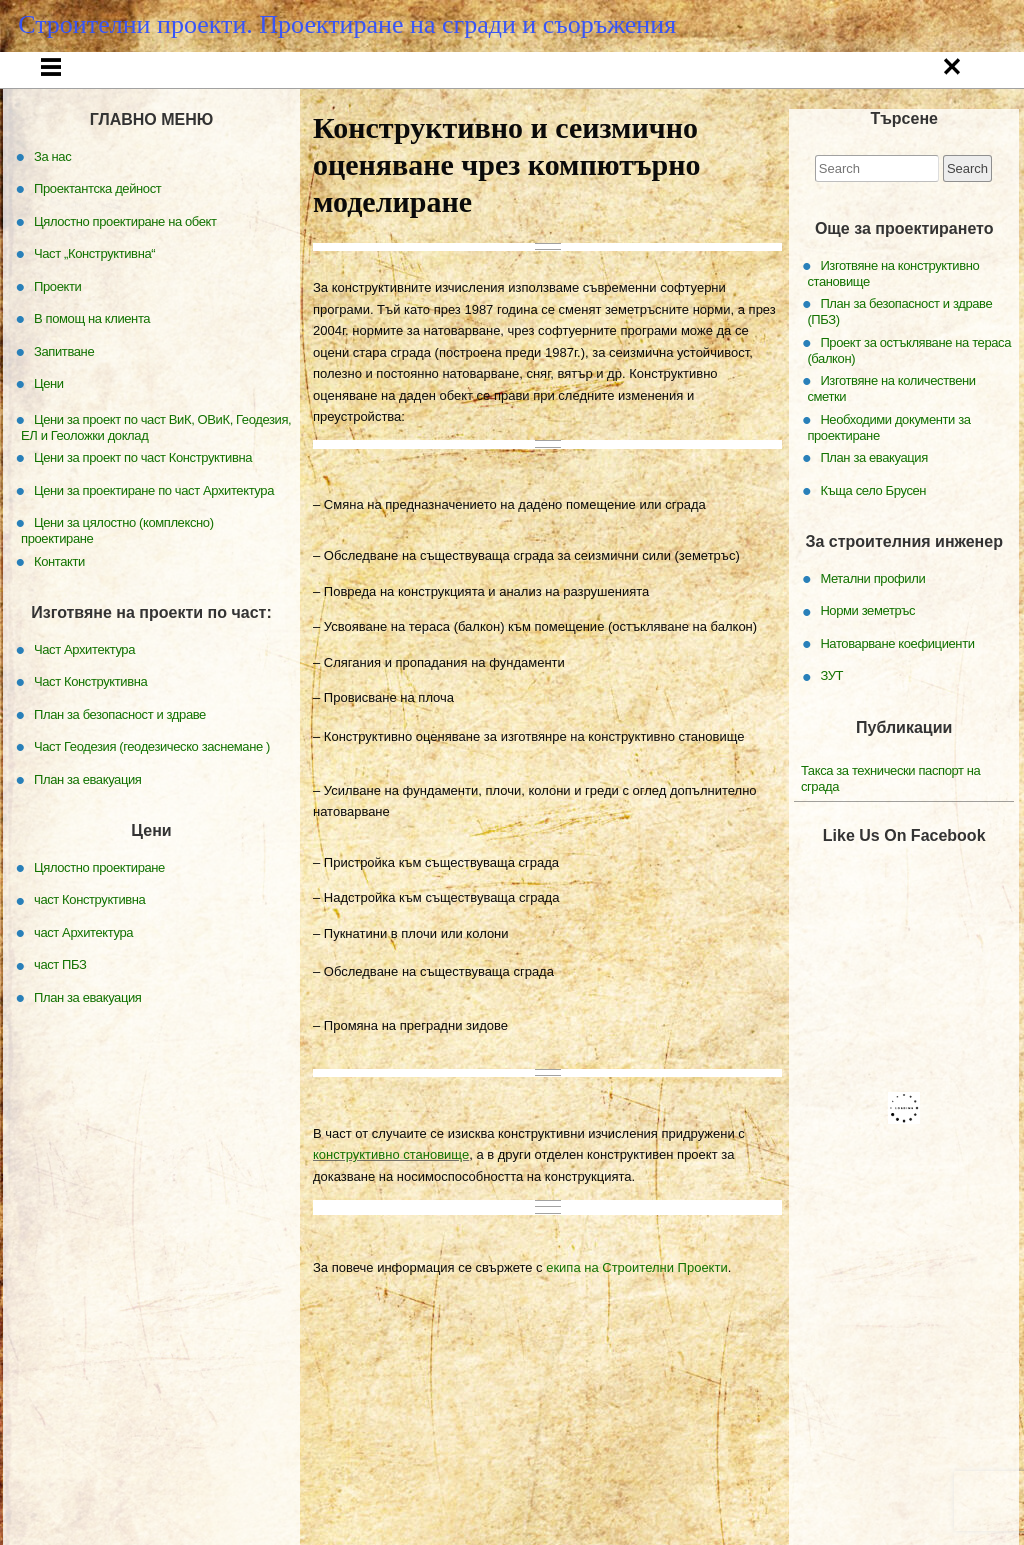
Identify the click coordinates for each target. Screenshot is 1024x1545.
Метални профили (872, 636)
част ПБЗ (60, 1022)
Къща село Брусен (873, 548)
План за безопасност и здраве (120, 772)
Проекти (672, 74)
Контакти (562, 118)
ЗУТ (831, 733)
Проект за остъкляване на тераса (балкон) (909, 408)
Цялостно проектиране (99, 925)
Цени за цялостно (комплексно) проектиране (117, 588)
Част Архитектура (84, 707)
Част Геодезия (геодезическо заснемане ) (152, 804)
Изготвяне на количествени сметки (891, 446)
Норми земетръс (867, 668)
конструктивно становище (391, 1213)
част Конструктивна (89, 957)
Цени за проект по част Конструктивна (143, 515)
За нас (225, 74)
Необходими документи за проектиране (888, 485)
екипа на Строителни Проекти (636, 1326)
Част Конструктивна (90, 739)
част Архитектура (83, 990)
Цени (435, 118)
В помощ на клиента (807, 74)
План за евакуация (874, 515)
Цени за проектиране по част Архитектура (154, 548)
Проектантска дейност (365, 74)
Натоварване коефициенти (897, 701)
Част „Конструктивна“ (527, 74)
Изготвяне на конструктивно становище (893, 331)
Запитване (944, 74)
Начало (98, 74)
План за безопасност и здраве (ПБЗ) (899, 369)
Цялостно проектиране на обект (125, 279)
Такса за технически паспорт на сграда (891, 836)
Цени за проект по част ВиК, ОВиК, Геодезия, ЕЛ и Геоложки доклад (156, 485)
